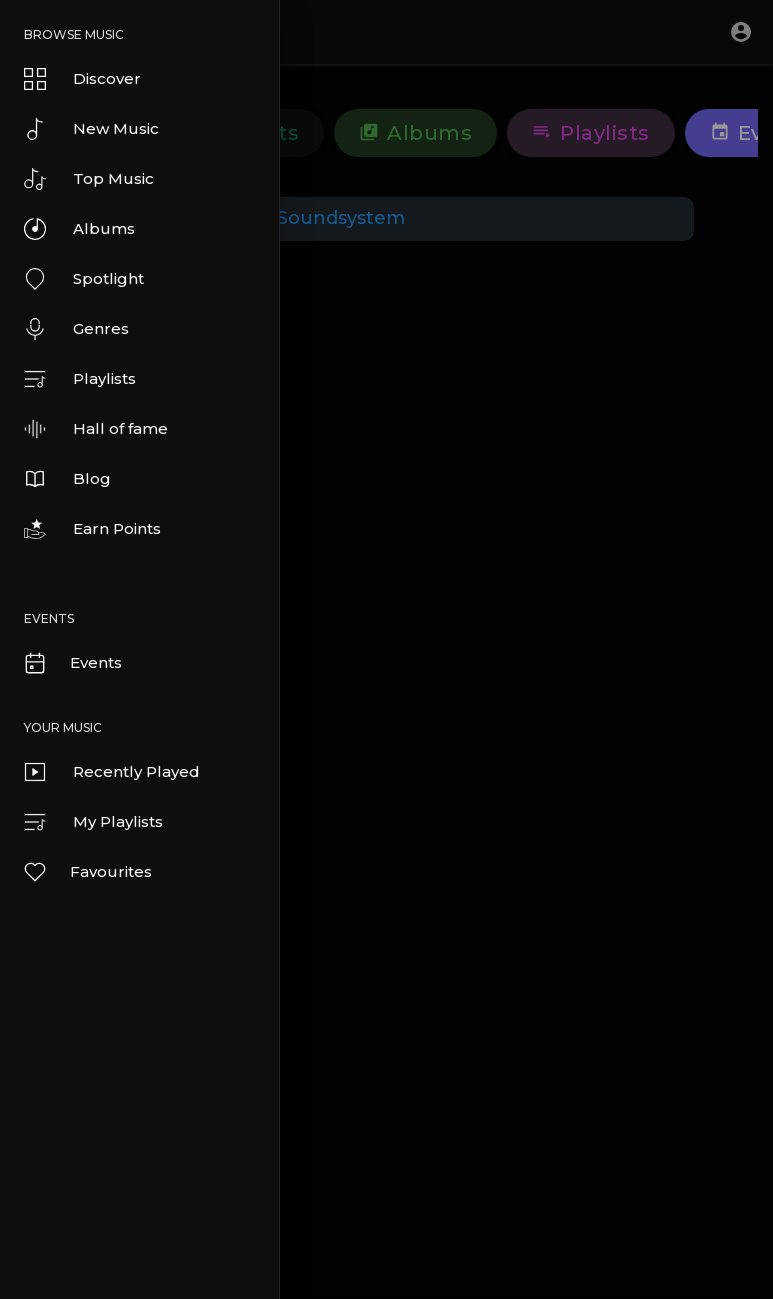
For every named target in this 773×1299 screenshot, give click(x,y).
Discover (82, 79)
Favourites (87, 872)
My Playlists (93, 822)
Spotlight (84, 279)
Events (72, 663)
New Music (91, 129)
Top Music (89, 179)
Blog (67, 479)
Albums (79, 229)
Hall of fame (96, 429)
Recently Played (112, 772)
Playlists (80, 379)
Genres (76, 329)
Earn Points (92, 529)
